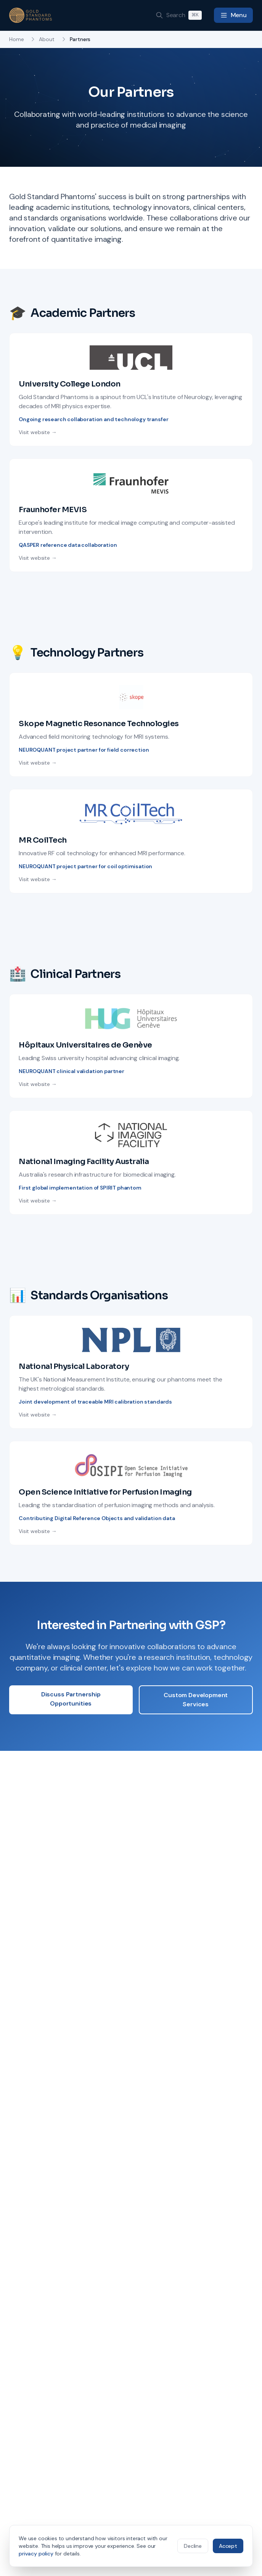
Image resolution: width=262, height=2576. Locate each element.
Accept (228, 2545)
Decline (193, 2545)
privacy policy (36, 2553)
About (46, 39)
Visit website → (38, 432)
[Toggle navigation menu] (233, 15)
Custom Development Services (196, 1699)
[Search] (178, 15)
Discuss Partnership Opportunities (71, 1698)
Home (16, 39)
